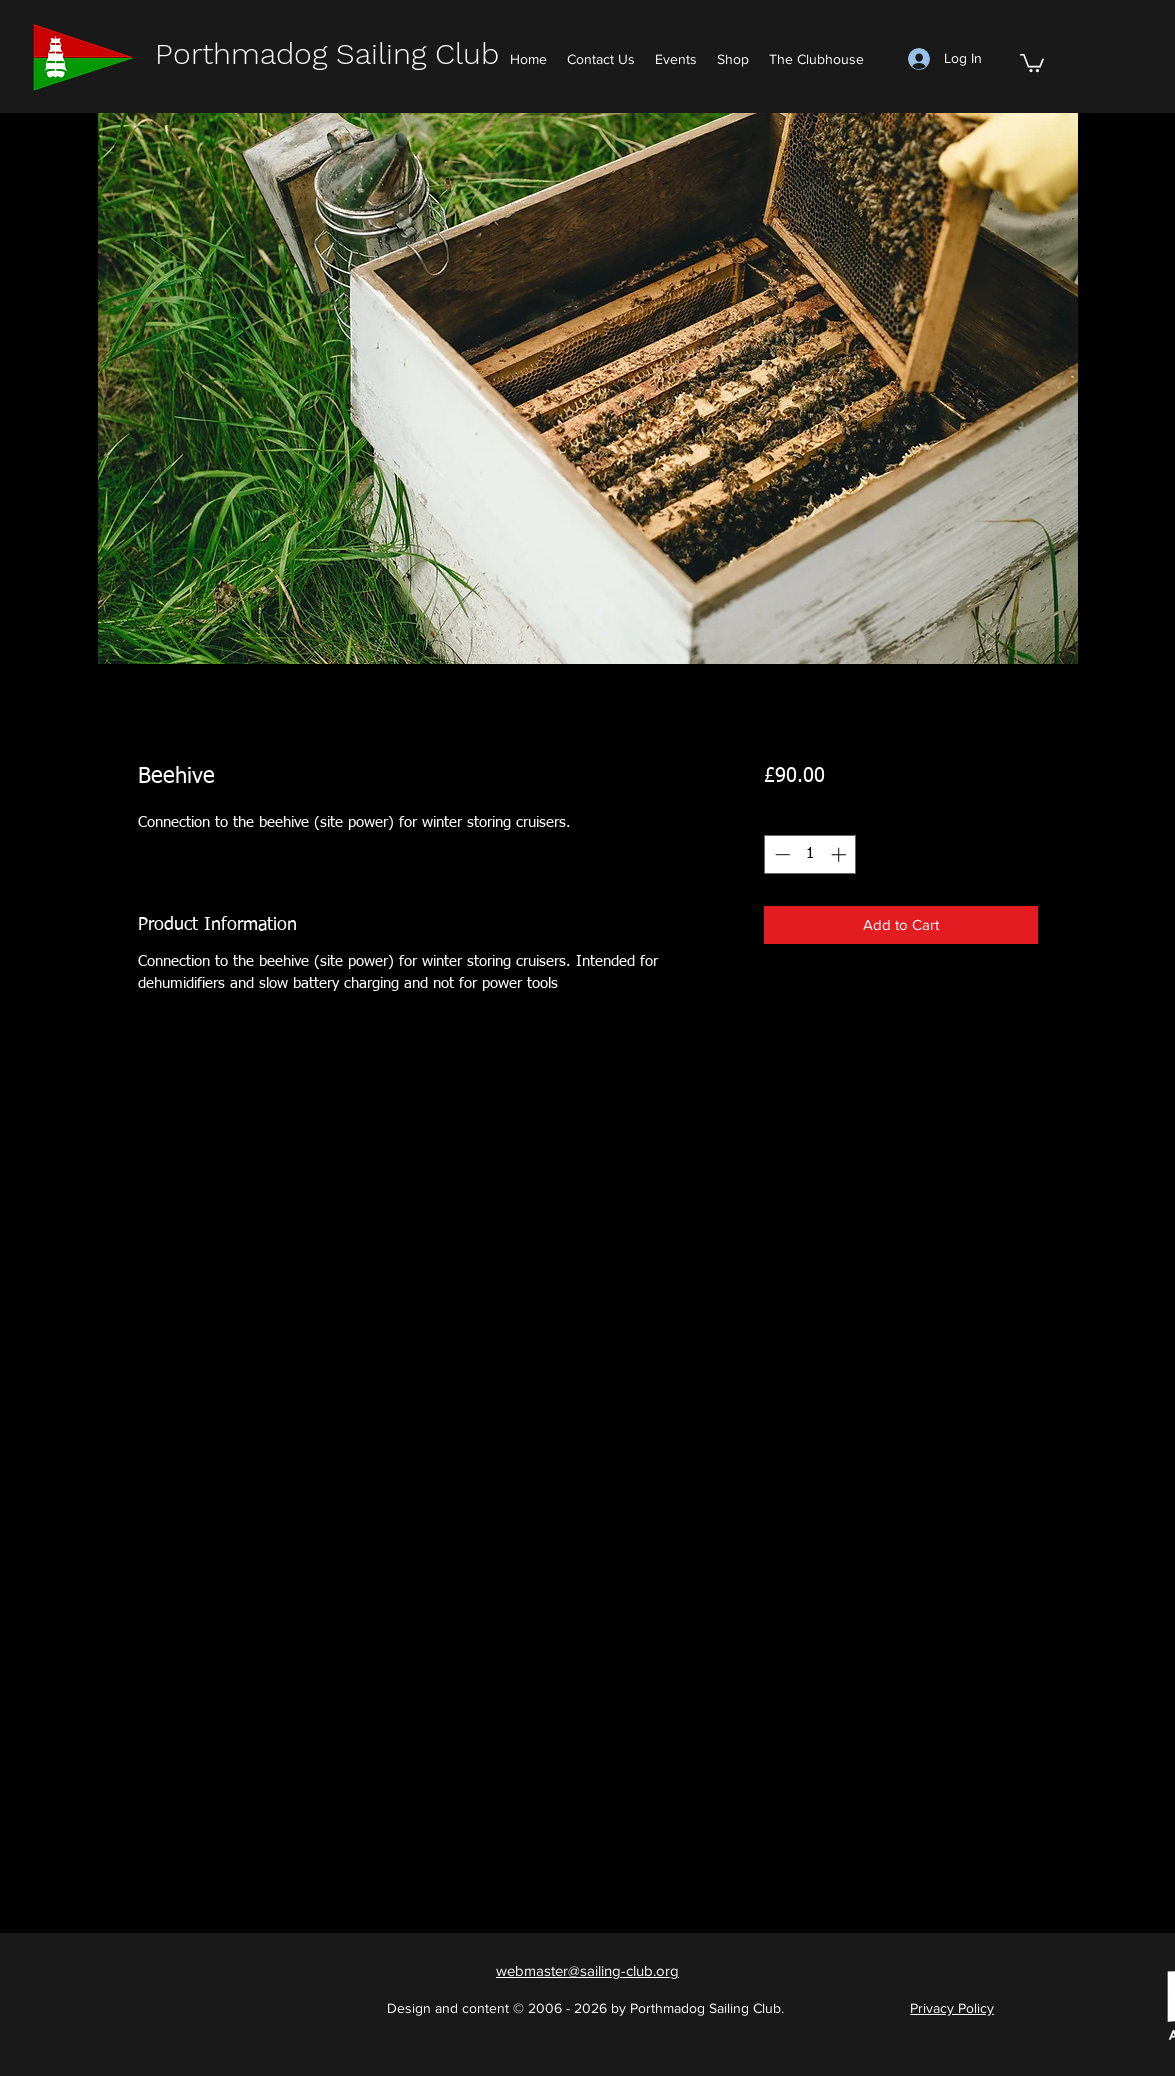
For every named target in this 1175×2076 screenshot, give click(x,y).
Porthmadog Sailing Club (327, 53)
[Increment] (840, 854)
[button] (1032, 62)
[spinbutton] (810, 854)
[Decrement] (780, 854)
